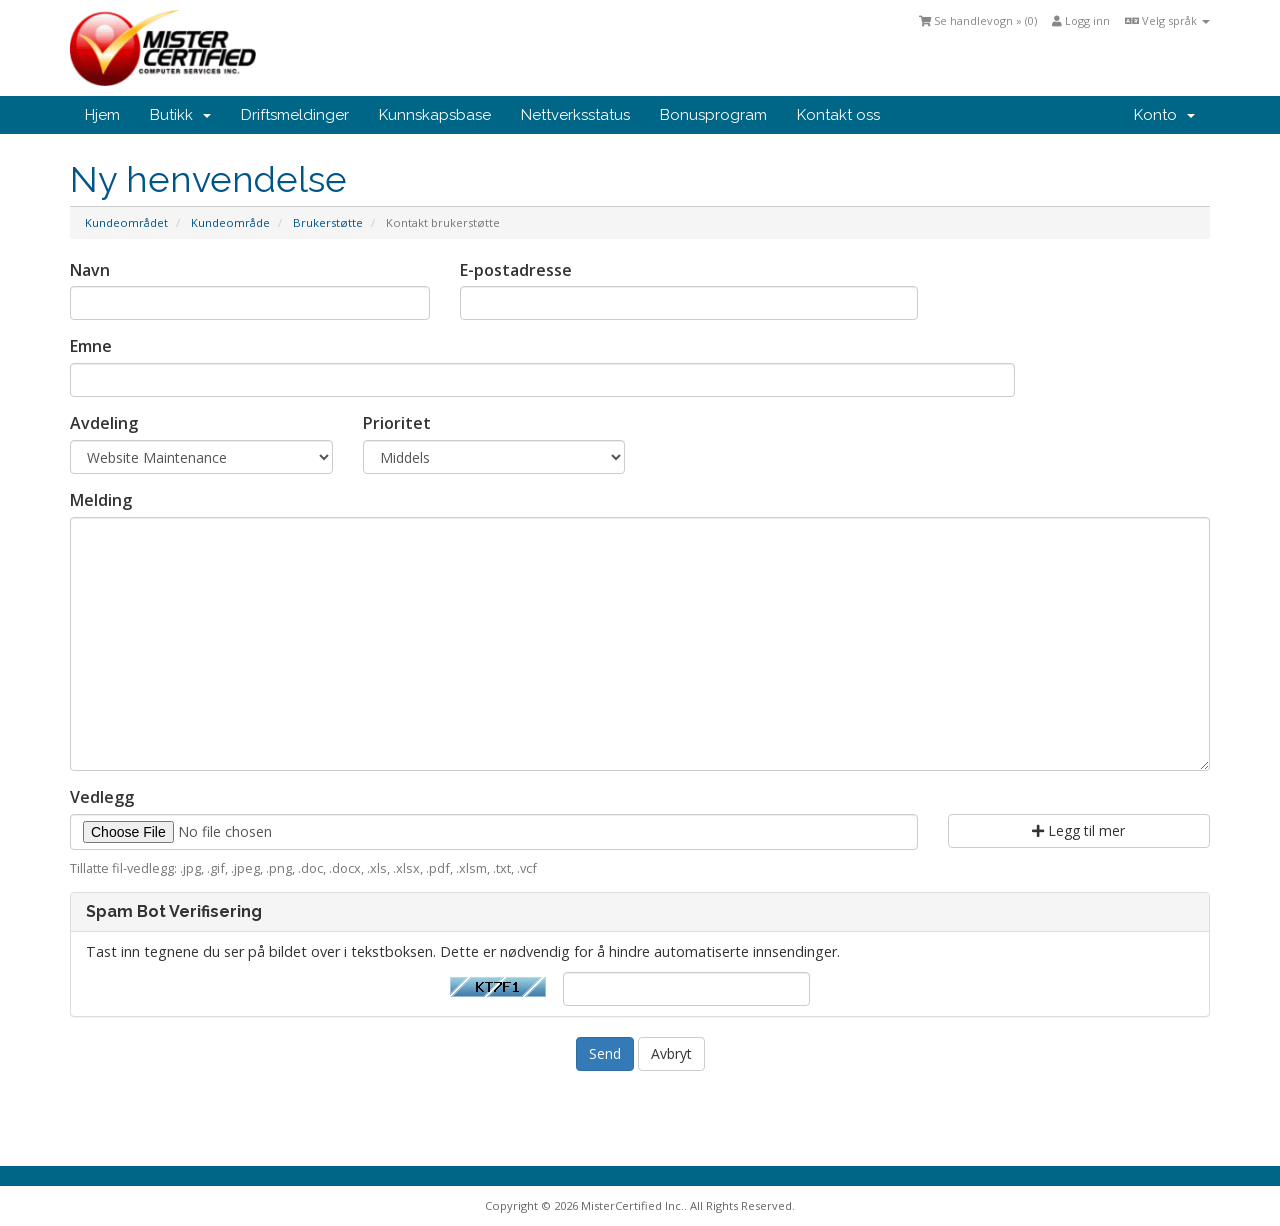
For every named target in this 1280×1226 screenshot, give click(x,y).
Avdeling (104, 423)
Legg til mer (1078, 830)
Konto (1164, 115)
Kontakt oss (838, 115)
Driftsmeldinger (295, 115)
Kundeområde (230, 222)
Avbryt (671, 1053)
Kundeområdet (126, 222)
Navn (90, 270)
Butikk (180, 115)
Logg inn (1081, 20)
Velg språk (1167, 20)
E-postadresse (516, 270)
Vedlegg (102, 797)
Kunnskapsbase (435, 115)
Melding (101, 500)
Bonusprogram (713, 115)
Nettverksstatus (575, 115)
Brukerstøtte (328, 222)
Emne (91, 346)
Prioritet (397, 423)
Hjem (102, 115)
